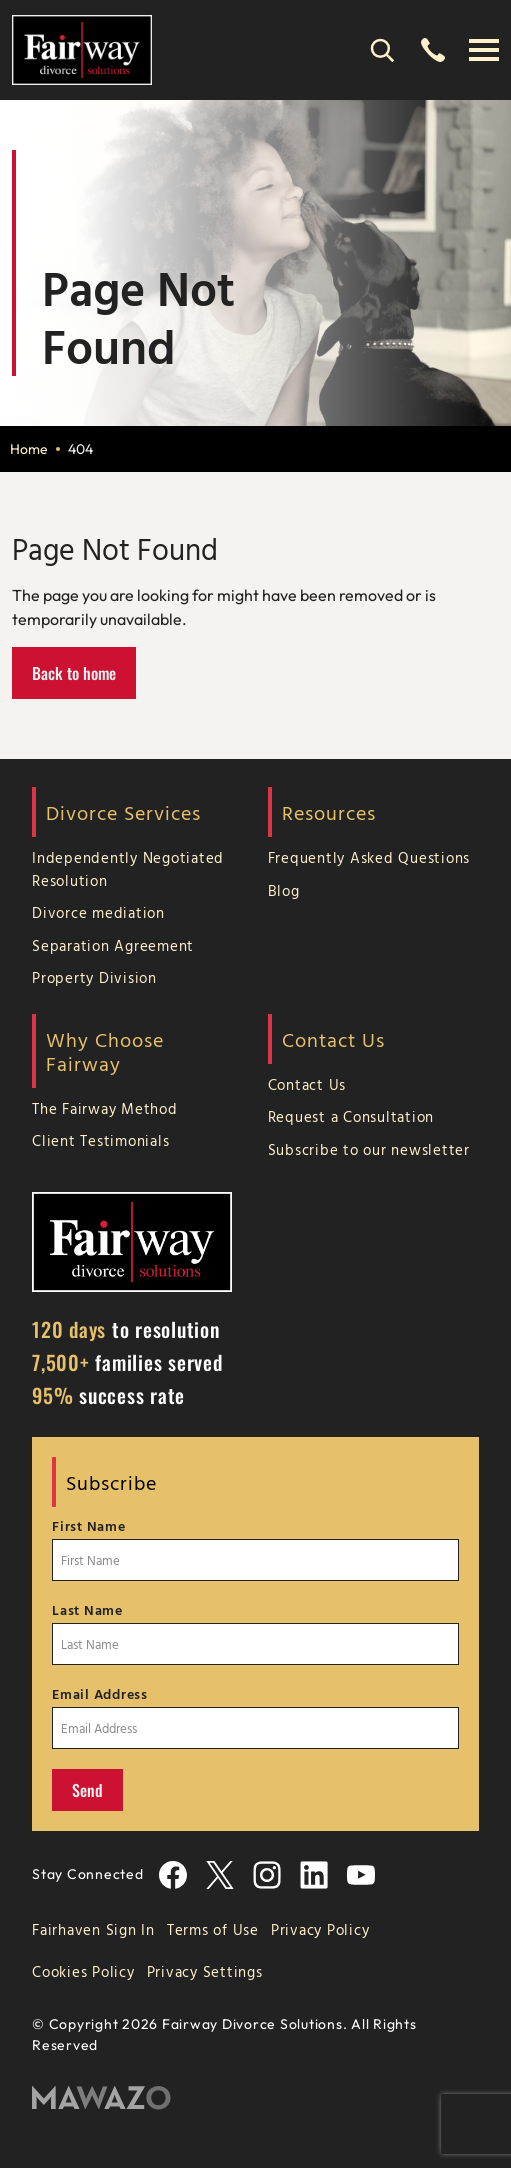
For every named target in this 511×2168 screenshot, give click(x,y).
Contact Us (307, 1084)
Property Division (94, 977)
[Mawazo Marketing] (255, 2098)
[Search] (382, 50)
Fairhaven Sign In (93, 1929)
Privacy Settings (205, 1971)
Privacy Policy (320, 1929)
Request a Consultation (351, 1116)
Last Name (87, 1610)
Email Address (100, 1694)
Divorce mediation (98, 912)
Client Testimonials (100, 1140)
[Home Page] (82, 48)
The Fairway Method (105, 1108)
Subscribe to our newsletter (369, 1149)
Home (29, 449)
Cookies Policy (83, 1971)
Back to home (74, 673)
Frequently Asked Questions (369, 857)
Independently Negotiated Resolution (128, 869)
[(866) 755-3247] (433, 50)
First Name (89, 1526)
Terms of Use (213, 1929)
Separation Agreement (113, 945)
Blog (284, 890)
